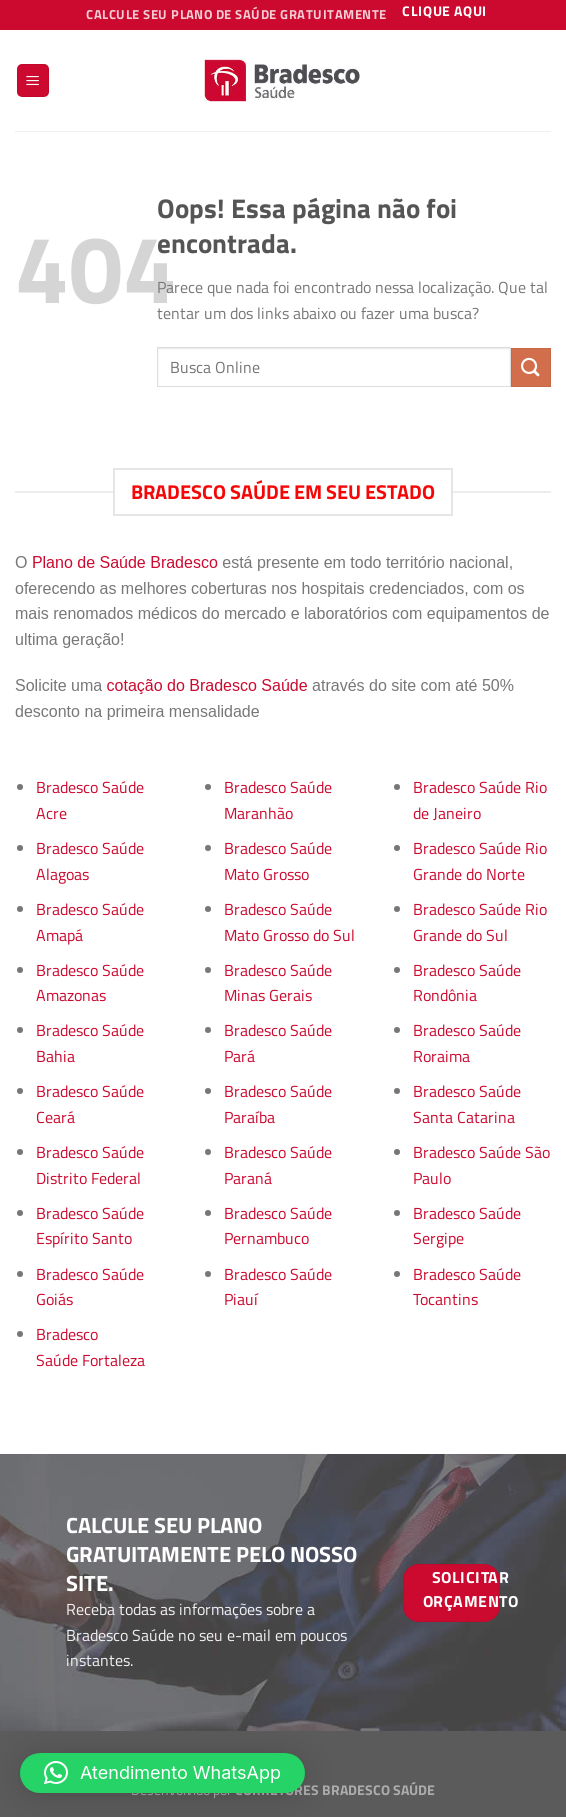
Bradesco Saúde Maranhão (278, 800)
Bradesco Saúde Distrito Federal (90, 1165)
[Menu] (33, 80)
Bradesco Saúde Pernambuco (278, 1226)
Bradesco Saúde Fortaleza (90, 1347)
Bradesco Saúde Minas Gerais (278, 983)
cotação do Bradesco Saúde (207, 685)
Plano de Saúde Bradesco (125, 562)
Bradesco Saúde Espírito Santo (90, 1226)
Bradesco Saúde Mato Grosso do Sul (289, 922)
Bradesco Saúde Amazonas (90, 983)
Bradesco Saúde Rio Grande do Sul (480, 922)
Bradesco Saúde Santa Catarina (467, 1104)
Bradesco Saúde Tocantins (467, 1287)
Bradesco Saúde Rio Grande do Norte (480, 861)
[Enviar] (531, 367)
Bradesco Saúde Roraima (467, 1043)
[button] (162, 1773)
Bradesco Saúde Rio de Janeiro (480, 800)
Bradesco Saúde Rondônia (467, 983)
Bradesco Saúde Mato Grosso (278, 861)
